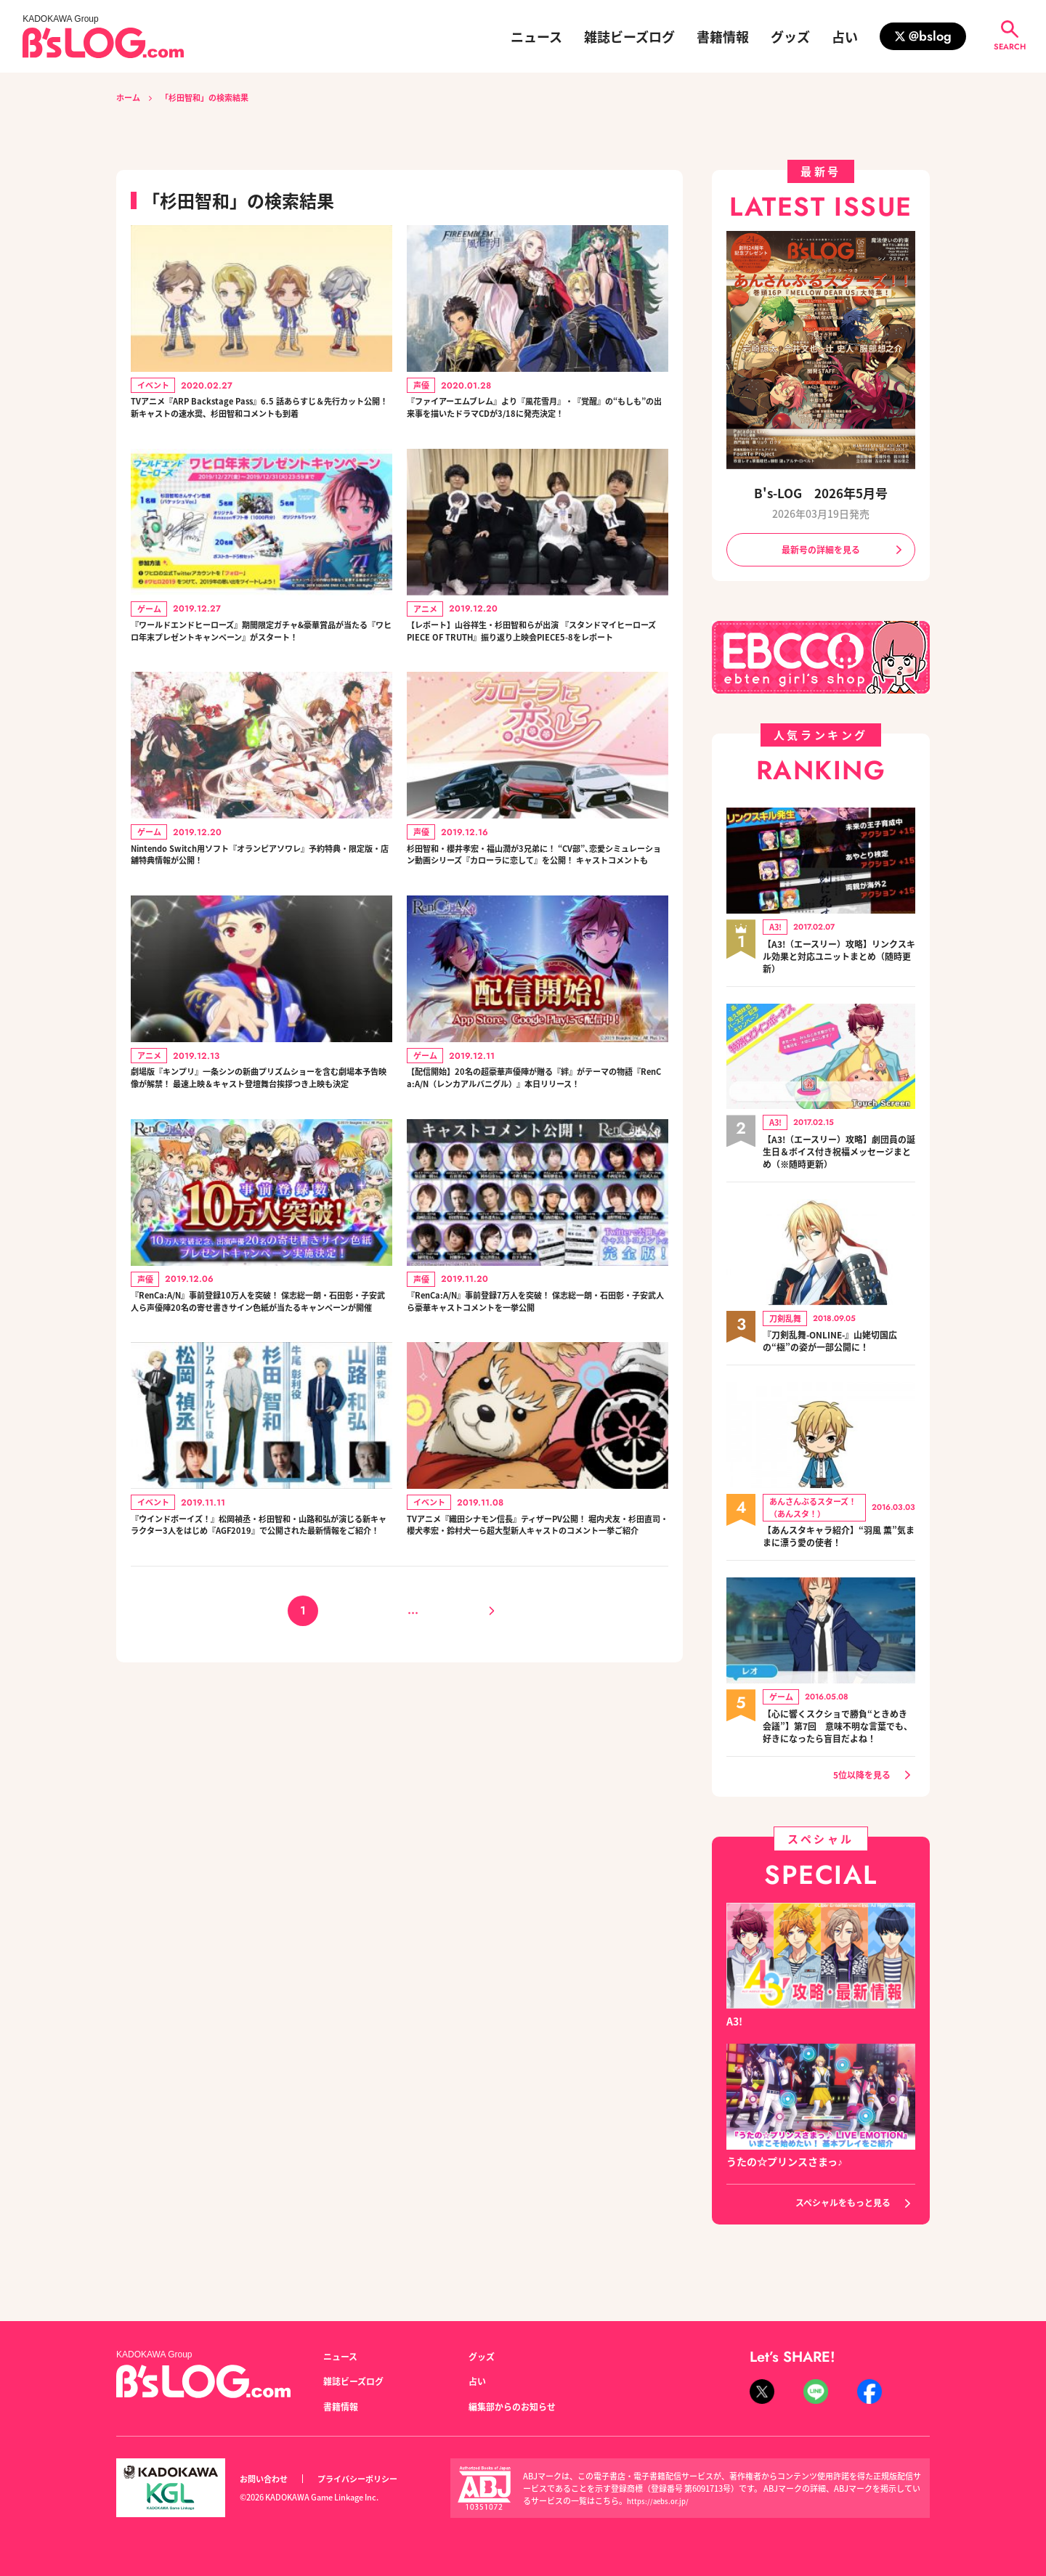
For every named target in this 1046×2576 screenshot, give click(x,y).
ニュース (536, 36)
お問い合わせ (268, 2479)
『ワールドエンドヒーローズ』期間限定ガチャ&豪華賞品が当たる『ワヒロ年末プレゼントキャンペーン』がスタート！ (258, 674)
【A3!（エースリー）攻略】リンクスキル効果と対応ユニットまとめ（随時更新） (839, 961)
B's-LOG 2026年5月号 (821, 492)
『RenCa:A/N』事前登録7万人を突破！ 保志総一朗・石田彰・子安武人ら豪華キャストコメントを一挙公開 (534, 1430)
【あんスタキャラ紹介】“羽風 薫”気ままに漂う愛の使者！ (832, 1543)
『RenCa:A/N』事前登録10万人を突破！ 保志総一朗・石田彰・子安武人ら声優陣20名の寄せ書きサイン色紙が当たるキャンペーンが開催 (259, 1430)
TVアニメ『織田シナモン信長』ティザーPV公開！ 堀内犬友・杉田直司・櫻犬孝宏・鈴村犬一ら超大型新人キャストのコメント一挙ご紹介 (537, 1682)
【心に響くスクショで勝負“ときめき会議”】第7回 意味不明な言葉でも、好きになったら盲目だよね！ (839, 1741)
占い (845, 36)
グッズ (790, 36)
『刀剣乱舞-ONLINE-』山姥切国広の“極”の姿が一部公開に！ (836, 1347)
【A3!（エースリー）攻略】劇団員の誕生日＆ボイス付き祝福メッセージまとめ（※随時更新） (839, 1158)
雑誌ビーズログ (629, 36)
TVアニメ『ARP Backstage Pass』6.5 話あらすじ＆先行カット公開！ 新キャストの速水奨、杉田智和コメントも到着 (260, 422)
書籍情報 (723, 36)
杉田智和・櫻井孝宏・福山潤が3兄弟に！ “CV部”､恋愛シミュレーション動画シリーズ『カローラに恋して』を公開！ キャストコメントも (534, 926)
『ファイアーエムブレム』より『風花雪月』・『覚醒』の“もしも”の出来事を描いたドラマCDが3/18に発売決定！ (537, 422)
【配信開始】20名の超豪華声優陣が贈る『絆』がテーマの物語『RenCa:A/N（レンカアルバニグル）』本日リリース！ (535, 1178)
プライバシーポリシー (373, 2479)
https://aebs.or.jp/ (660, 2500)
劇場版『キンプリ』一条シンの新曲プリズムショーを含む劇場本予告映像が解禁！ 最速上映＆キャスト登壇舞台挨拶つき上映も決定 (260, 1178)
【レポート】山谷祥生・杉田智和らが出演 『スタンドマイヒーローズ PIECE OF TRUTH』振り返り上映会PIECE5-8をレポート (536, 674)
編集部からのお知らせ (519, 2406)
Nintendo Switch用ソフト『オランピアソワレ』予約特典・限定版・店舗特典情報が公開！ (260, 917)
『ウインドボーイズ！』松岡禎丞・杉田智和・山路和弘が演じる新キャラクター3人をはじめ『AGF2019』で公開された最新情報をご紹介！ (261, 1682)
